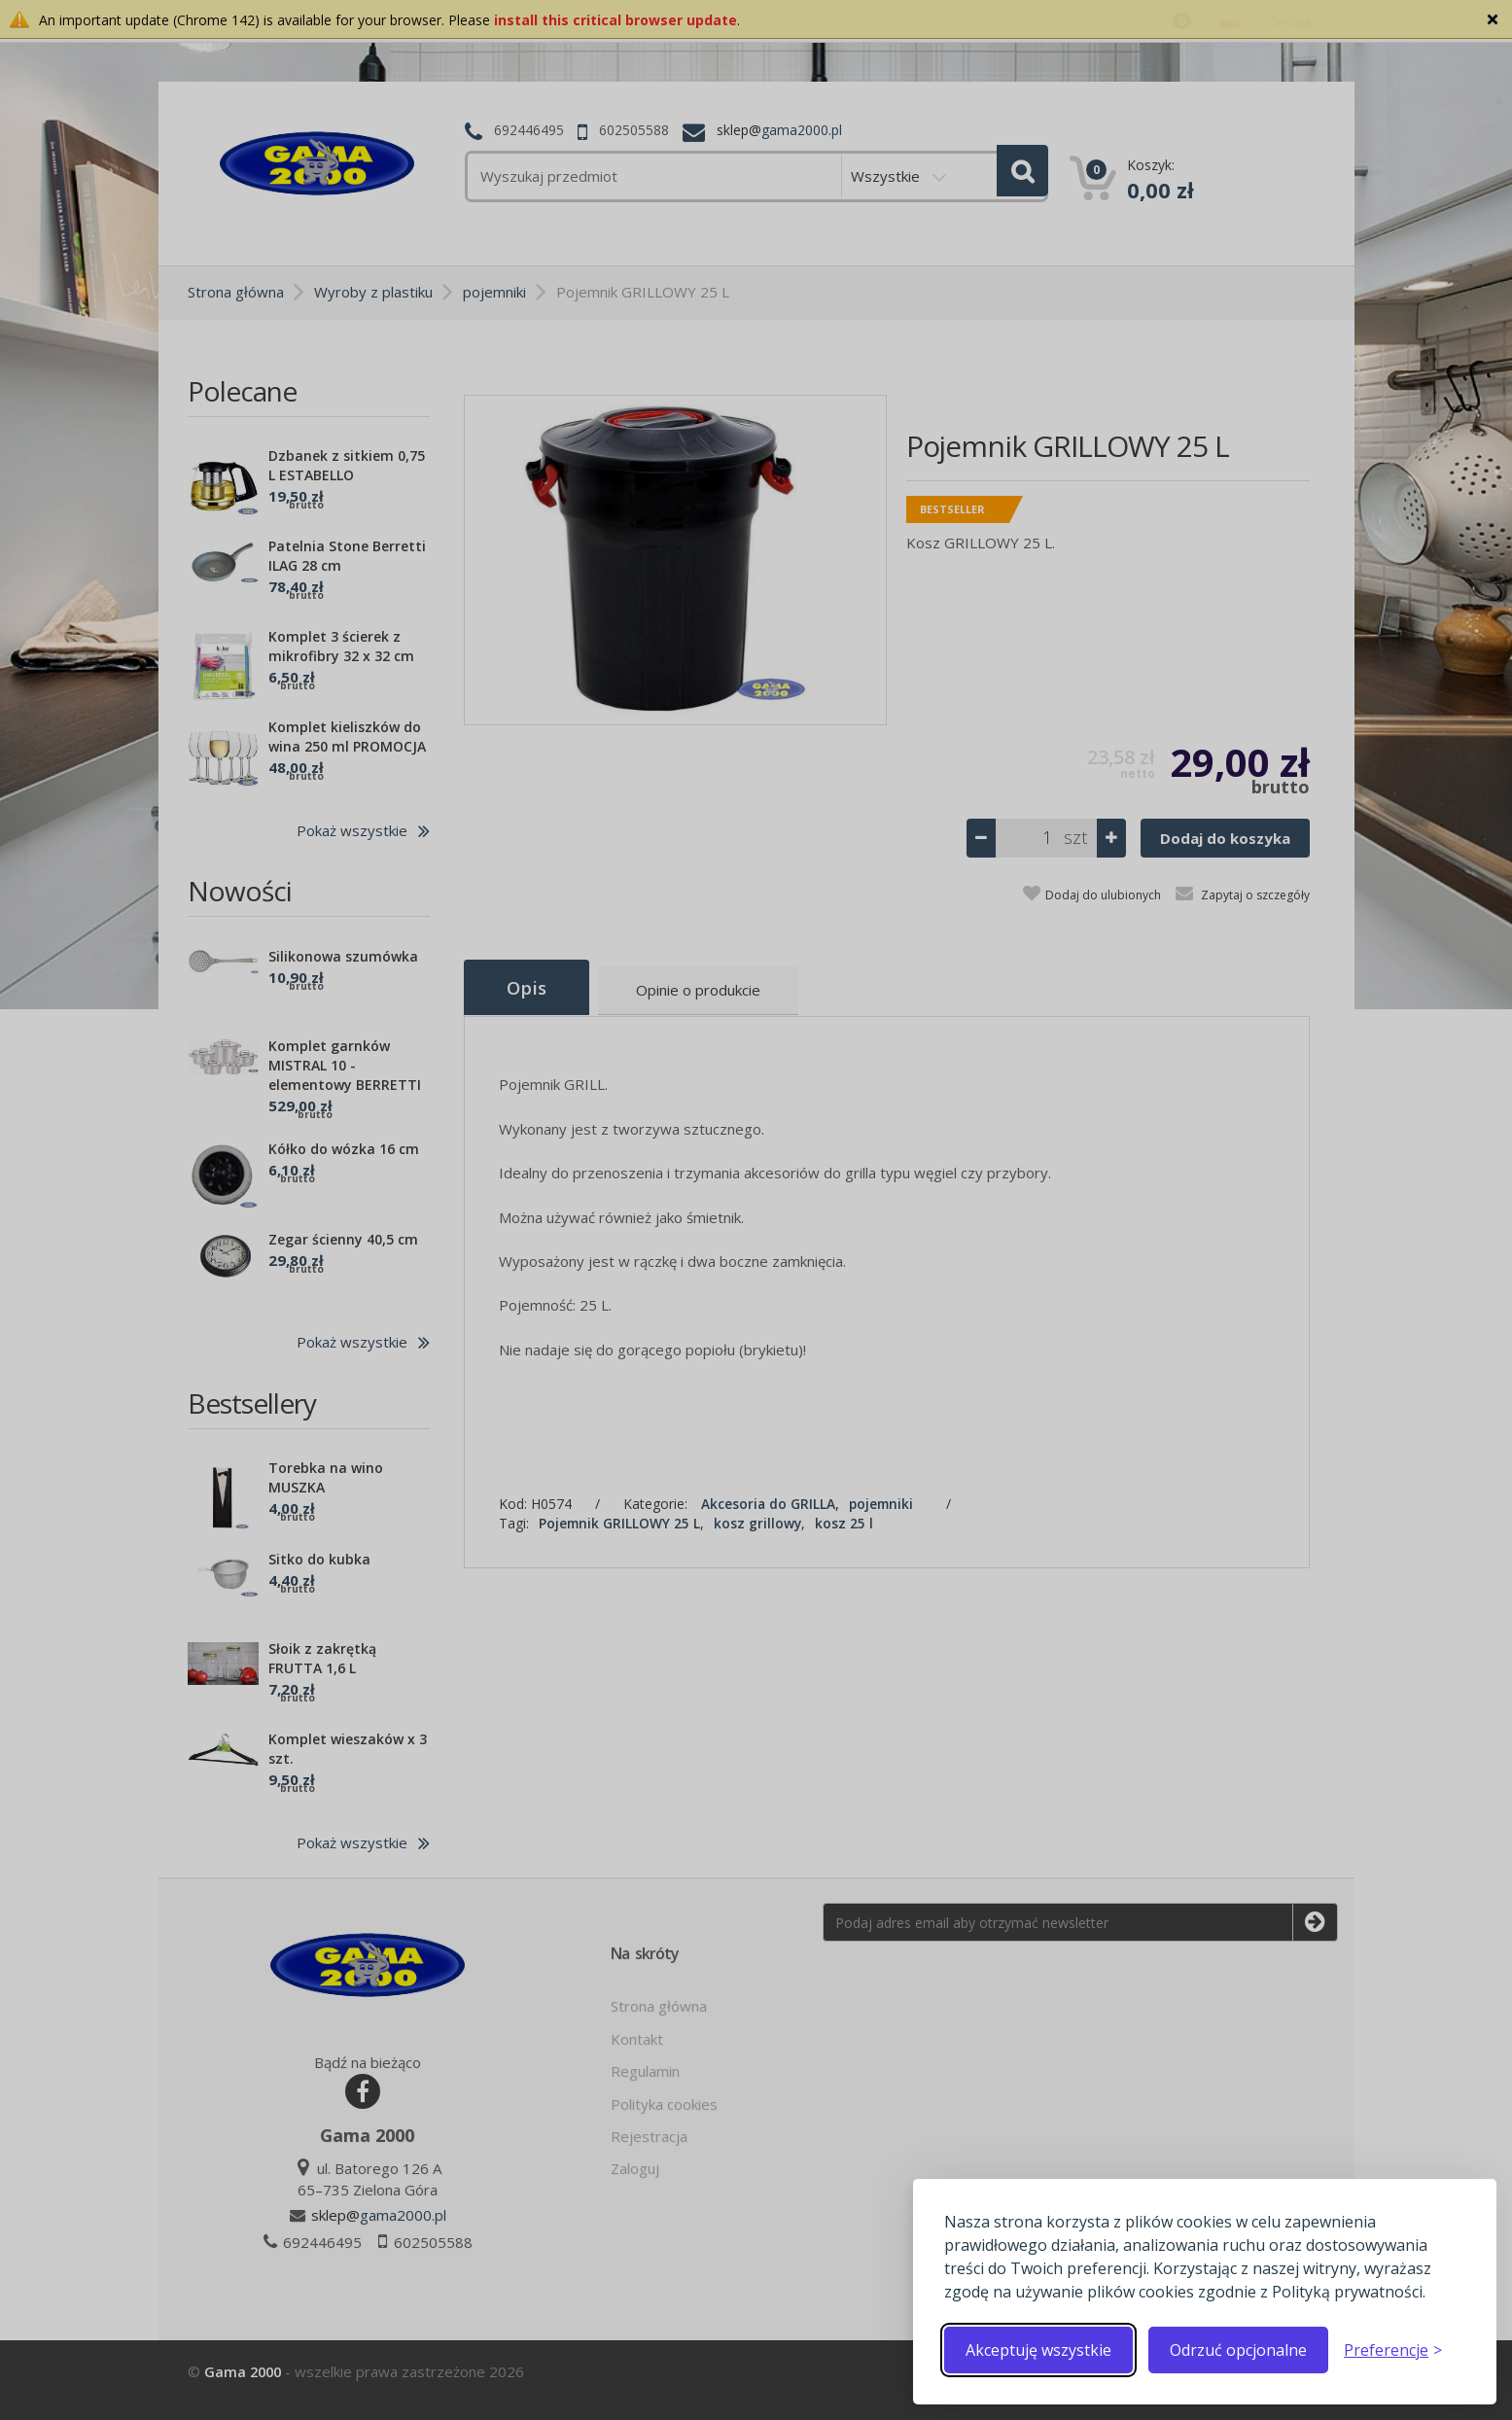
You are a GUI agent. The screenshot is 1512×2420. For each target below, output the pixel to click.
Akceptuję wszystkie (1038, 2350)
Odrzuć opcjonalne (1238, 2350)
